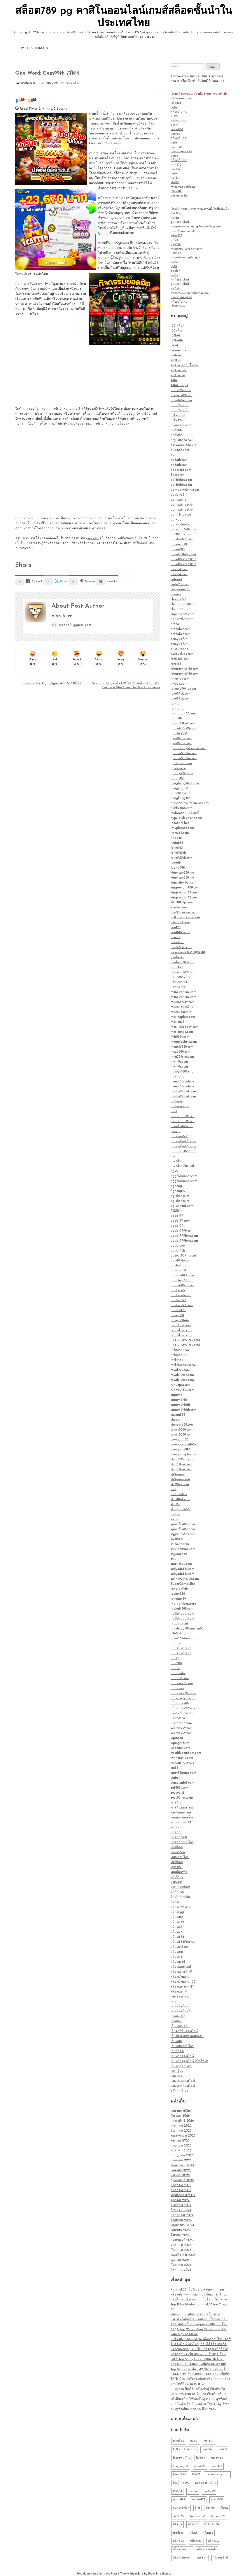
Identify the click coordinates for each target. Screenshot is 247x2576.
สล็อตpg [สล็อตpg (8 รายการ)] (213, 2541)
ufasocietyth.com (183, 1698)
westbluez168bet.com (186, 1753)
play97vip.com (181, 1260)
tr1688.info (178, 1633)
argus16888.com (182, 440)
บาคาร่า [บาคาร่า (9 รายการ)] (193, 2524)
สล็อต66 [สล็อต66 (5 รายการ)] (207, 2532)
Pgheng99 (178, 1191)
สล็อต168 (177, 1917)
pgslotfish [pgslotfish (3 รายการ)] (179, 2499)
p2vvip (176, 1131)
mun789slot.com (182, 1057)
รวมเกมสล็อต (180, 1887)
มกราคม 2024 (181, 2245)
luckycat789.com (182, 972)
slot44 (174, 125)
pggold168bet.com (184, 1176)
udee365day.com (183, 1638)
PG (173, 1156)
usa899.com (179, 1718)
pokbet (176, 1265)
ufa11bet (177, 1643)
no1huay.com (180, 1106)
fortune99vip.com (183, 689)
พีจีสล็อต (177, 1862)
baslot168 (177, 495)
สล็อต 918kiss (180, 1907)
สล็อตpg (177, 1952)
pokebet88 (178, 1270)
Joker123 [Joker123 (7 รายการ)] (216, 2466)
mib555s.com (180, 1037)
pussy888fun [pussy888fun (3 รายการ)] (181, 2507)
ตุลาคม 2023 (180, 2260)
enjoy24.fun (179, 639)
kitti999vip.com (182, 902)
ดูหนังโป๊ (176, 164)
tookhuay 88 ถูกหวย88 (187, 1628)
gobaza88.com (181, 763)
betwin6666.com (182, 524)
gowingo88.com (182, 773)
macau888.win (181, 1012)
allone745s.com (181, 425)
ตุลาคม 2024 (180, 2200)
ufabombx (178, 1673)
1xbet (174, 345)
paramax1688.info (183, 1151)
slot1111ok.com (180, 1499)
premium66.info (182, 1280)
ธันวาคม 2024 (181, 2190)
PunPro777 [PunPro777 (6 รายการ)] (198, 2499)
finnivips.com (180, 679)
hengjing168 (179, 788)
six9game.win (180, 1479)
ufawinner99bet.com (185, 1708)
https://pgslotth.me (183, 186)
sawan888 (178, 1415)
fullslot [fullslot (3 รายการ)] (200, 2457)
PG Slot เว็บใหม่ (182, 1166)
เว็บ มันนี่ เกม (180, 2026)
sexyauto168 (179, 1439)
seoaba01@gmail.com (71, 625)
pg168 (174, 107)
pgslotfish (178, 1250)
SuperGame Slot (183, 1584)
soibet (175, 1519)
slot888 (175, 133)
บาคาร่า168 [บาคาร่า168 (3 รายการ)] (211, 2524)
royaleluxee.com (182, 1375)
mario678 (177, 1022)
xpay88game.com (183, 1773)
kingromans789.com (185, 887)
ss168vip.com (180, 1544)
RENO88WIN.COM (185, 1340)
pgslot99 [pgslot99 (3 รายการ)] (209, 2491)
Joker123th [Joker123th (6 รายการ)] (180, 2474)
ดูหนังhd (176, 288)
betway (176, 519)
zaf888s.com (179, 1788)
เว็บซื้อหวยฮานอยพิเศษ (187, 2036)
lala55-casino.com (184, 912)
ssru (173, 1559)
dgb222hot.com (182, 619)
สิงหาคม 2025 (181, 2150)
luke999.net (179, 982)
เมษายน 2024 (181, 2230)
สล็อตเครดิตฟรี (182, 1972)
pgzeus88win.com (183, 1255)
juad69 (176, 863)
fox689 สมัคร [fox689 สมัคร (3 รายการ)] (181, 2457)
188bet (175, 335)
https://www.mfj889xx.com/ (190, 803)
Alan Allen (73, 83)
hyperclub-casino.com (186, 818)
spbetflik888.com (183, 1524)
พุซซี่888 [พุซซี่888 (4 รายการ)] (178, 2532)
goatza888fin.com (184, 753)
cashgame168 (180, 589)
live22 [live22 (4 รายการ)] (196, 2474)
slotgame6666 (181, 1509)
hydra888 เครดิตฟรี (185, 813)
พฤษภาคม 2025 (182, 2165)
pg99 (174, 266)
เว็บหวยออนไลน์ (182, 2056)
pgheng (176, 1186)
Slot (173, 1489)
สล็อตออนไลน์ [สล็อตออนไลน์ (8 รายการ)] (182, 2549)
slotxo (174, 156)
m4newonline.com (183, 992)
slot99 (174, 116)
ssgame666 (179, 1554)
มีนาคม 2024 (180, 2235)
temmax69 (178, 1599)
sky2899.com (180, 1484)
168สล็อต (177, 330)
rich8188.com (180, 1350)
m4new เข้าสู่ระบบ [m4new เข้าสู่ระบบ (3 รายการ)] (217, 2474)
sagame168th (180, 1405)
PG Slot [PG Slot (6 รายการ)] (193, 2491)
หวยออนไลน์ (180, 2006)
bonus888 (178, 549)
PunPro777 (178, 1300)
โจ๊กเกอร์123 (179, 2091)
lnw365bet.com (181, 947)
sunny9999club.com (185, 1579)
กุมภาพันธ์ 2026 (182, 2121)
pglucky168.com (182, 1206)
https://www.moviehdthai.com (190, 293)
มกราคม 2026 (181, 2126)
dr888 (175, 624)
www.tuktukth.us (182, 1763)
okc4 (174, 1111)
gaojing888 (179, 733)
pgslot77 (177, 1216)
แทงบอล (177, 2076)
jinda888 (177, 843)
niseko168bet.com (183, 1091)
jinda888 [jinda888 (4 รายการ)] (200, 2466)
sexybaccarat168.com (186, 1444)
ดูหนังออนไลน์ (180, 222)
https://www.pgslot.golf (185, 257)
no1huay (177, 1101)
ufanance (177, 1688)
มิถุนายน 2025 (181, 2160)
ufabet (175, 1668)
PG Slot (176, 1161)
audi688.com (180, 450)
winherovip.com (182, 1758)
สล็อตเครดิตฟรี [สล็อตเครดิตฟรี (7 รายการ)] (206, 2549)
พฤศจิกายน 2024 (183, 2195)
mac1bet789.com (183, 1002)
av (172, 455)
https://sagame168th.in (185, 231)
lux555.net (178, 987)
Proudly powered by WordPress (97, 2573)
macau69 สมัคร (182, 1007)
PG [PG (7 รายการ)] (175, 2483)
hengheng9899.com (185, 783)
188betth (176, 191)
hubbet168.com (181, 808)
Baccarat (177, 475)
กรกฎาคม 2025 (182, 2155)
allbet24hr (178, 420)
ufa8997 (176, 1663)
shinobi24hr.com (182, 1459)
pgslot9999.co (181, 1231)
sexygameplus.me (183, 1454)
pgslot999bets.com (184, 1236)
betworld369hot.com (185, 529)
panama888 (179, 1136)
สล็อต (175, 1902)
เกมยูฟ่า (176, 2021)
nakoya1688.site (182, 1071)
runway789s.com (182, 1390)
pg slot (175, 178)
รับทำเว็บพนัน (180, 1897)
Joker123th (178, 853)
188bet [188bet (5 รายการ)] (194, 2441)
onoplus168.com (182, 1126)
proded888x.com (183, 1285)
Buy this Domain (32, 48)
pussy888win (180, 1320)
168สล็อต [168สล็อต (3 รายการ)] (178, 2441)
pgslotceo (178, 1245)
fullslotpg (177, 708)
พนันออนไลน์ (180, 1857)
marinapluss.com (183, 1017)
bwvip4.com (179, 569)
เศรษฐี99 (177, 2071)
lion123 (176, 927)
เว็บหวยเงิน (178, 306)
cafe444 (176, 579)
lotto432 (177, 967)
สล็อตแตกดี (179, 1991)
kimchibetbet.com (183, 882)
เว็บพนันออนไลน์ (182, 2046)
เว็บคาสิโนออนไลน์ (184, 2031)
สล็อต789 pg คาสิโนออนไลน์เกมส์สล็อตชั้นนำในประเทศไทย (123, 17)
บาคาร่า (176, 253)
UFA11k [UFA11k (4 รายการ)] (177, 2524)
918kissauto (179, 370)
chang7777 (178, 599)
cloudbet (177, 609)
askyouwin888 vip (183, 445)
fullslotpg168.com (183, 713)
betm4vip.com (181, 514)
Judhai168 (178, 868)
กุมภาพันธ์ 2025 (182, 2180)
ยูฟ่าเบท (176, 1882)
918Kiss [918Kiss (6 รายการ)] (208, 2441)
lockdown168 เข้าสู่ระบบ (188, 952)
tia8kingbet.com (182, 1613)
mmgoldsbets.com (184, 1042)
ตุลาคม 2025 (180, 2140)
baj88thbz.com (181, 480)
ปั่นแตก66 (178, 1852)
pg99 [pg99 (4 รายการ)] (186, 2483)
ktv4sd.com (179, 907)
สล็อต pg (177, 1912)
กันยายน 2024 (181, 2205)
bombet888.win (182, 539)
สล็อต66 (177, 1927)
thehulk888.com (182, 1609)
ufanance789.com (183, 1693)
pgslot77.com (180, 1221)
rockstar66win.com (184, 1365)
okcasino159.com (183, 1116)
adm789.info (180, 405)
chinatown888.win (183, 604)
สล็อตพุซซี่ (178, 1962)
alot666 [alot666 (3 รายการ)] (207, 2449)
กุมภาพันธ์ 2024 (182, 2240)
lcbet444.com (180, 922)
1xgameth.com (181, 350)
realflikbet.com (181, 1330)
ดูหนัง (174, 240)
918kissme (178, 375)
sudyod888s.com (182, 1569)
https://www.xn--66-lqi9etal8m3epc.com (196, 226)
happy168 (178, 778)
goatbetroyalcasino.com (188, 748)
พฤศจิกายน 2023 (183, 2255)
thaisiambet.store (183, 1604)
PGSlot (176, 1211)
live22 (174, 275)
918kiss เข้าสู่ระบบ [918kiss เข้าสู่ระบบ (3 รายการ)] (184, 2449)
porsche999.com (182, 1275)
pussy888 (176, 147)
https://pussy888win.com (186, 248)
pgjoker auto (180, 1196)
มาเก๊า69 (177, 1877)
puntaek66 (178, 1310)
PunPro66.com (181, 1295)
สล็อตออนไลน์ (181, 1967)
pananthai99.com (183, 1141)
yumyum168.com (182, 1783)
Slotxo (175, 1514)
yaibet (175, 1778)
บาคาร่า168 (179, 1837)
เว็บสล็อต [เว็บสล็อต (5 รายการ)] (201, 2557)
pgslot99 (177, 1226)
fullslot (176, 703)
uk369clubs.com (182, 1713)
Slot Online (179, 1494)
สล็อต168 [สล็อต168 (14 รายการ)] (178, 2541)
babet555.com (181, 470)
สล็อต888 (177, 1937)
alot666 (176, 430)
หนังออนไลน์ (180, 1996)
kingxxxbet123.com (184, 892)
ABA (174, 380)
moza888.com (180, 1052)
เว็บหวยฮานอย (181, 2066)
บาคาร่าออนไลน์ (181, 151)
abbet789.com (181, 390)
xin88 (174, 1768)
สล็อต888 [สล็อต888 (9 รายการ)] (196, 2541)
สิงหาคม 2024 (181, 2210)
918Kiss (176, 360)
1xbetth (175, 169)
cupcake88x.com (182, 614)
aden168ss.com (181, 400)
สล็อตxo (176, 1957)
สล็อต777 (177, 1932)
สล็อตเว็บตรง (179, 111)
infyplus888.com (182, 828)
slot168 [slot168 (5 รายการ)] (210, 2507)
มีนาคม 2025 (180, 2175)
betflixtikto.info (182, 505)
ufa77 (175, 1658)
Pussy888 (177, 1315)
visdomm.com (180, 1748)
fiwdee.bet (178, 684)
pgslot (175, 142)
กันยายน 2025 (181, 2145)
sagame (176, 1395)
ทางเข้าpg (178, 1827)
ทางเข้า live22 (181, 1822)
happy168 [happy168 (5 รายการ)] (217, 2457)
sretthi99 (177, 1539)
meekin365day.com (185, 1027)
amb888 (176, 435)
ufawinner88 (180, 1703)
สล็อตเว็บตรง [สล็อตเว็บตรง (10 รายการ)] (181, 2557)
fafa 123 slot (180, 659)
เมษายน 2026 (181, 2111)
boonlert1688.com (183, 554)
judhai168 (177, 129)
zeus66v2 (177, 1793)
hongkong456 (181, 798)
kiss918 (175, 182)
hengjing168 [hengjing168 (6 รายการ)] (181, 2466)
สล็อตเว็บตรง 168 (183, 1981)
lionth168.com (180, 932)
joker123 (176, 102)
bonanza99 (179, 544)
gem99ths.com (25, 83)
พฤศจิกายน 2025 (183, 2135)
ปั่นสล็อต (177, 1847)
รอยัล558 (177, 1892)
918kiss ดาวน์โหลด (184, 365)
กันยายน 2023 (181, 2265)
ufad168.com (180, 1678)
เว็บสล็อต (177, 2051)
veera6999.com (181, 1728)
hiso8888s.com (181, 793)
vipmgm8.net (180, 1743)
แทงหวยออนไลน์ (183, 2086)
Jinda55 (176, 838)
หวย (174, 2001)
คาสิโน (176, 1802)
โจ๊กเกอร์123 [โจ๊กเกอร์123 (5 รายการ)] (220, 2557)
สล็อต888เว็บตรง (183, 1942)
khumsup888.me (182, 873)
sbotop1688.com (182, 1425)
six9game (177, 1474)
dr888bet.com (180, 629)
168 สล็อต (178, 325)
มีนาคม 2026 (180, 2116)
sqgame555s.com (183, 1534)
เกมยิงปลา (178, 2016)
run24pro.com (181, 1385)
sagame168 (179, 1400)
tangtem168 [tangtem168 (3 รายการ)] (197, 2516)
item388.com (180, 833)
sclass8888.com (181, 1429)
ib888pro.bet (180, 823)
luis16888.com (180, 977)
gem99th (117, 218)
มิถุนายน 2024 (181, 2220)
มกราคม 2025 (181, 2185)
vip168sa (177, 1738)
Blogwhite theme (159, 2573)
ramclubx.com (181, 1325)
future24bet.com (183, 723)
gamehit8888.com (183, 728)
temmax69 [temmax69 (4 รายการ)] (218, 2516)
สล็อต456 (177, 1922)
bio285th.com (180, 534)
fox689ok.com (180, 693)
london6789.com (182, 962)
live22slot (177, 942)
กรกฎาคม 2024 (182, 2215)
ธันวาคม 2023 (181, 2250)
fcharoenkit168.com (185, 669)
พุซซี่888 (176, 244)
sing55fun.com (181, 1464)
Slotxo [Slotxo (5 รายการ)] (224, 2507)
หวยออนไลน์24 (181, 2011)
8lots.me (177, 355)
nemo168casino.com (185, 1081)
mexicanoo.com (182, 1032)
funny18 (176, 718)
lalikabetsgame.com (185, 917)
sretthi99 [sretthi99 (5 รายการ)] (178, 2516)
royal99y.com (180, 1370)
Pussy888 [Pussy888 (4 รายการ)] (217, 2499)
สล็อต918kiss (180, 1947)
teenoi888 (178, 1594)
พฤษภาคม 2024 (182, 2225)
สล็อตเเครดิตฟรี (182, 1986)
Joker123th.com (181, 858)
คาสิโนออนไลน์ (182, 1807)
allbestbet (178, 415)
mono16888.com (182, 1047)
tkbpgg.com (179, 1623)
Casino (176, 594)
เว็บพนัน (176, 2041)
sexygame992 (180, 1449)
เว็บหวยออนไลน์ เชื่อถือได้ (189, 2061)
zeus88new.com (182, 1797)
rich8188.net (179, 1355)
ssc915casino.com (183, 1549)
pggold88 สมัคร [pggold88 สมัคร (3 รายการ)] (205, 2483)
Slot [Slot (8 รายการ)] (197, 2507)
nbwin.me (177, 1076)
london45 (177, 957)
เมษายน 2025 (181, 2170)
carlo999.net (180, 584)
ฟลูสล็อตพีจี (179, 1872)
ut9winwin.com (181, 1723)
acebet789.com (181, 395)
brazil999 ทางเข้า (183, 559)
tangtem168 (179, 1589)
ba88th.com (179, 460)
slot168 (175, 1504)
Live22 (175, 937)
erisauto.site (179, 649)
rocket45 (177, 1360)
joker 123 (176, 235)
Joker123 (177, 848)
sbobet (176, 1420)
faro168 (176, 664)
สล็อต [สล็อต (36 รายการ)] (193, 2532)
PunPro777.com (182, 1305)
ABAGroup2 (179, 385)
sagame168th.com (184, 1410)
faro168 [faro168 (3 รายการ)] (222, 2449)
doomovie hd (179, 195)
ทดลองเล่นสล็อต (182, 1817)
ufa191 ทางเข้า (181, 1648)
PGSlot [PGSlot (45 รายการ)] (177, 2491)
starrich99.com (181, 1564)
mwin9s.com (179, 1061)
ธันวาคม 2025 (181, 2130)
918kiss (175, 217)
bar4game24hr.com (185, 490)
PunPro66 (178, 1290)
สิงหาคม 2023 (181, 2270)
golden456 (178, 768)
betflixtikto (178, 500)
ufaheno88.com (182, 1683)
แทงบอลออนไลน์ (183, 2081)
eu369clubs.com (182, 654)
